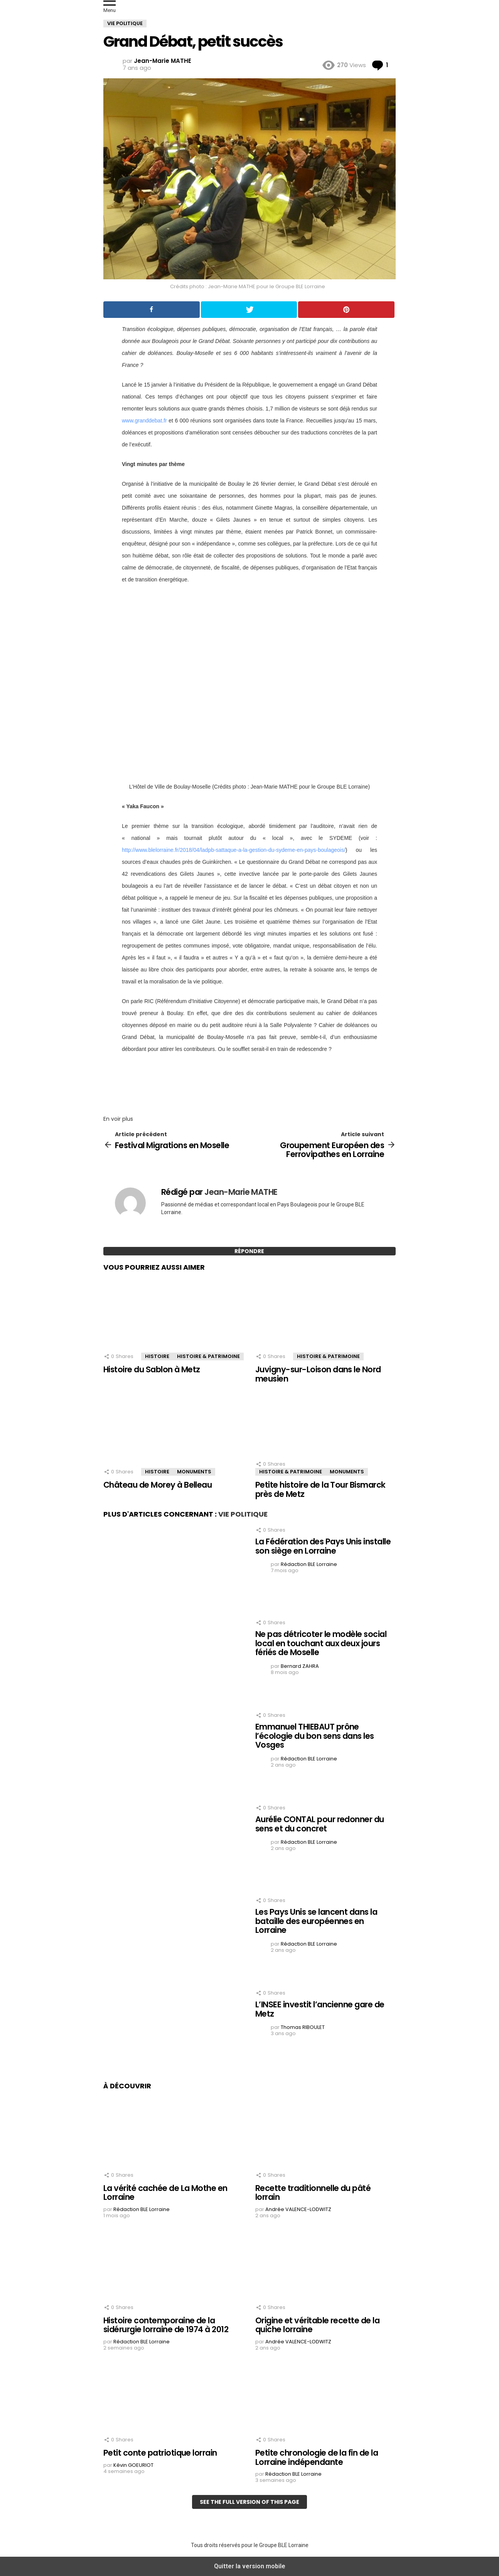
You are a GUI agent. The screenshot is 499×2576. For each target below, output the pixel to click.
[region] (249, 1081)
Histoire (157, 1356)
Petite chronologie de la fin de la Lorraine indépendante (316, 2457)
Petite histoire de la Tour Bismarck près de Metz (320, 1489)
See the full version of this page (249, 2502)
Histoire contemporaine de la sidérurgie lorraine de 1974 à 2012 (165, 2325)
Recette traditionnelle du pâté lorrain (313, 2192)
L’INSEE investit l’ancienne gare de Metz (319, 2009)
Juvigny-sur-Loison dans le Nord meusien (318, 1374)
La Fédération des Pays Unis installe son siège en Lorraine (323, 1546)
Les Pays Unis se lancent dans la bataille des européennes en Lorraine (316, 1921)
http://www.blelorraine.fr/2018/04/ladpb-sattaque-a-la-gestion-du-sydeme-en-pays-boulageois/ (234, 850)
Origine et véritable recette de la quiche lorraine (317, 2325)
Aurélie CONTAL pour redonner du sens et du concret (319, 1824)
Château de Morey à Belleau (157, 1484)
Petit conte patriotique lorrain (160, 2452)
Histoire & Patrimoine (208, 1356)
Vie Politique (243, 1514)
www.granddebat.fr (144, 420)
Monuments (194, 1471)
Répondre (249, 1251)
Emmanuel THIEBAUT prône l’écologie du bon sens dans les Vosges (314, 1735)
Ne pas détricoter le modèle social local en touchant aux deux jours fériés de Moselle (320, 1643)
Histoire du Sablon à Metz (151, 1369)
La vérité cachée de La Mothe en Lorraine (165, 2192)
